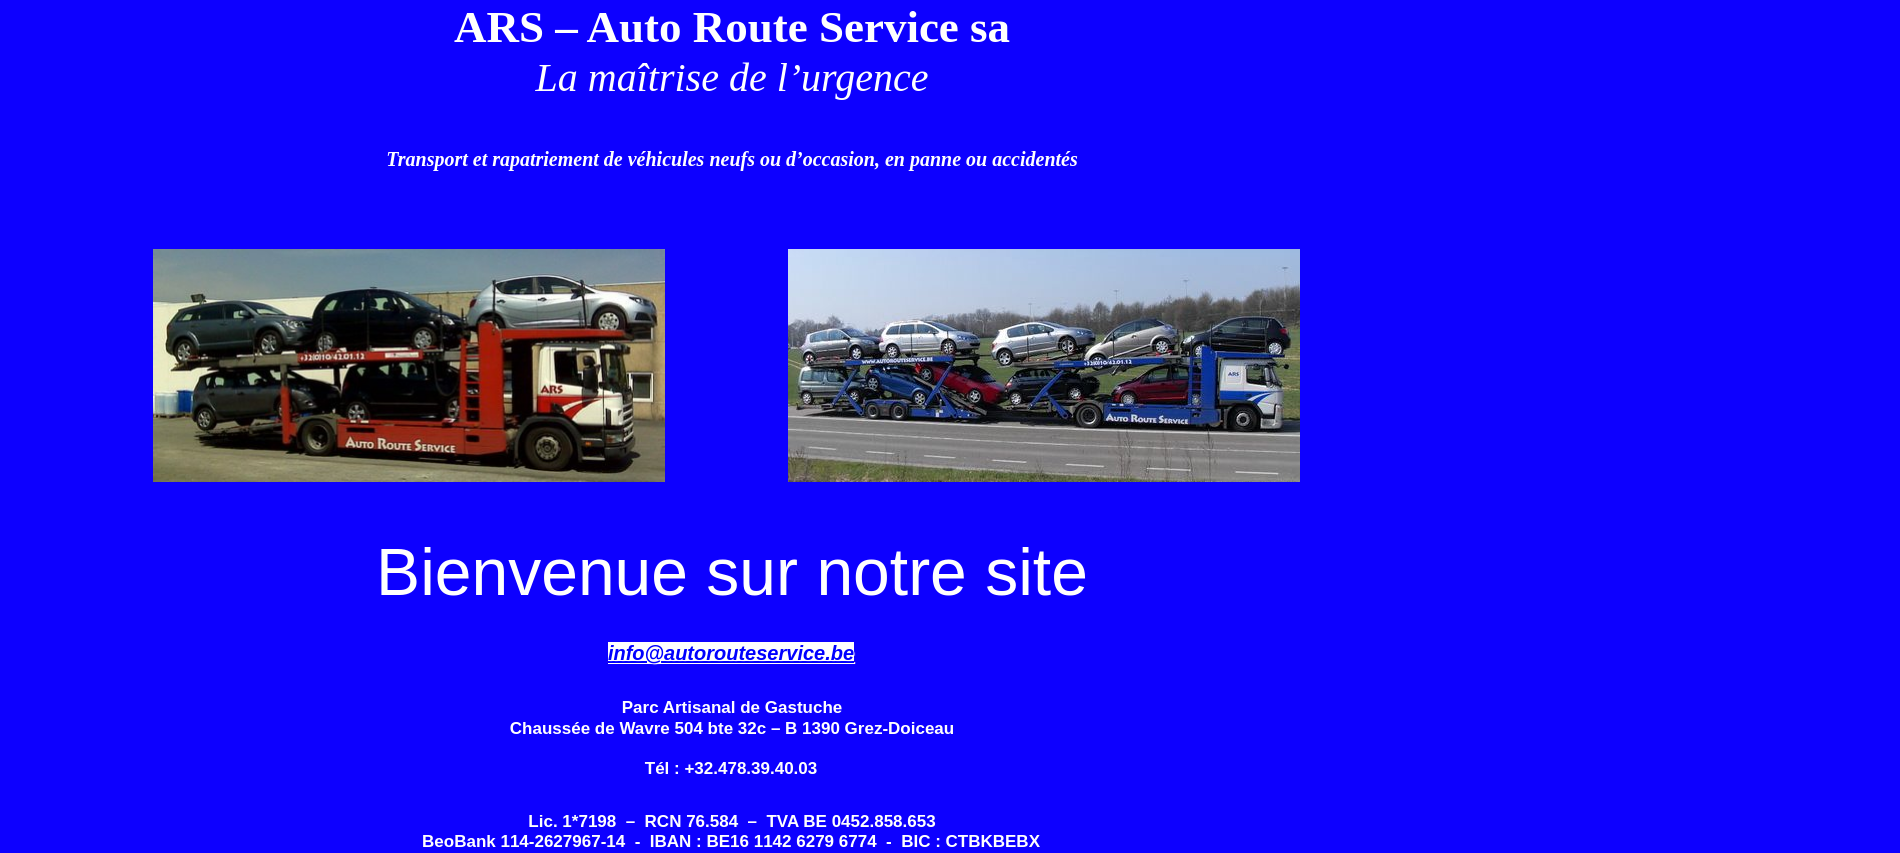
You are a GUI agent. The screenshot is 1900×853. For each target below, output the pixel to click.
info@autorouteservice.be (731, 653)
